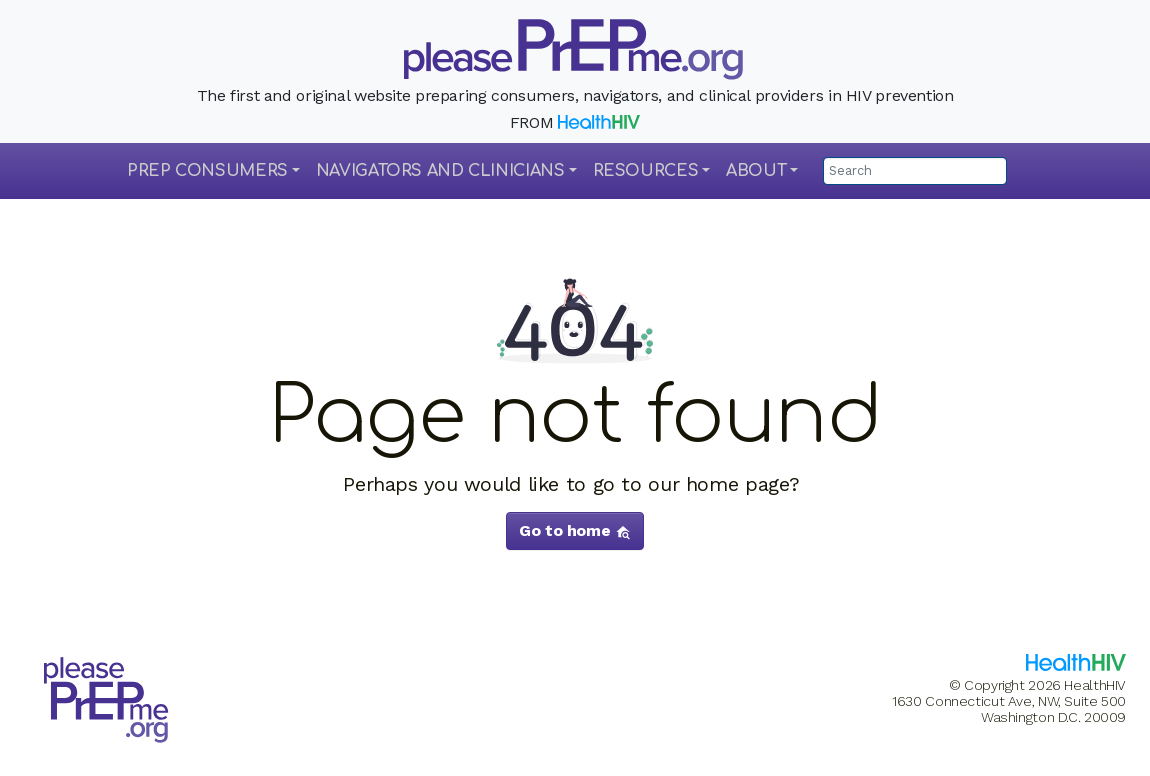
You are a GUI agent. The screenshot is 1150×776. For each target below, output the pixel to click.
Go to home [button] (575, 530)
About (756, 171)
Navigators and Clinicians (440, 171)
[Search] (915, 171)
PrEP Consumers (207, 171)
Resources (646, 171)
